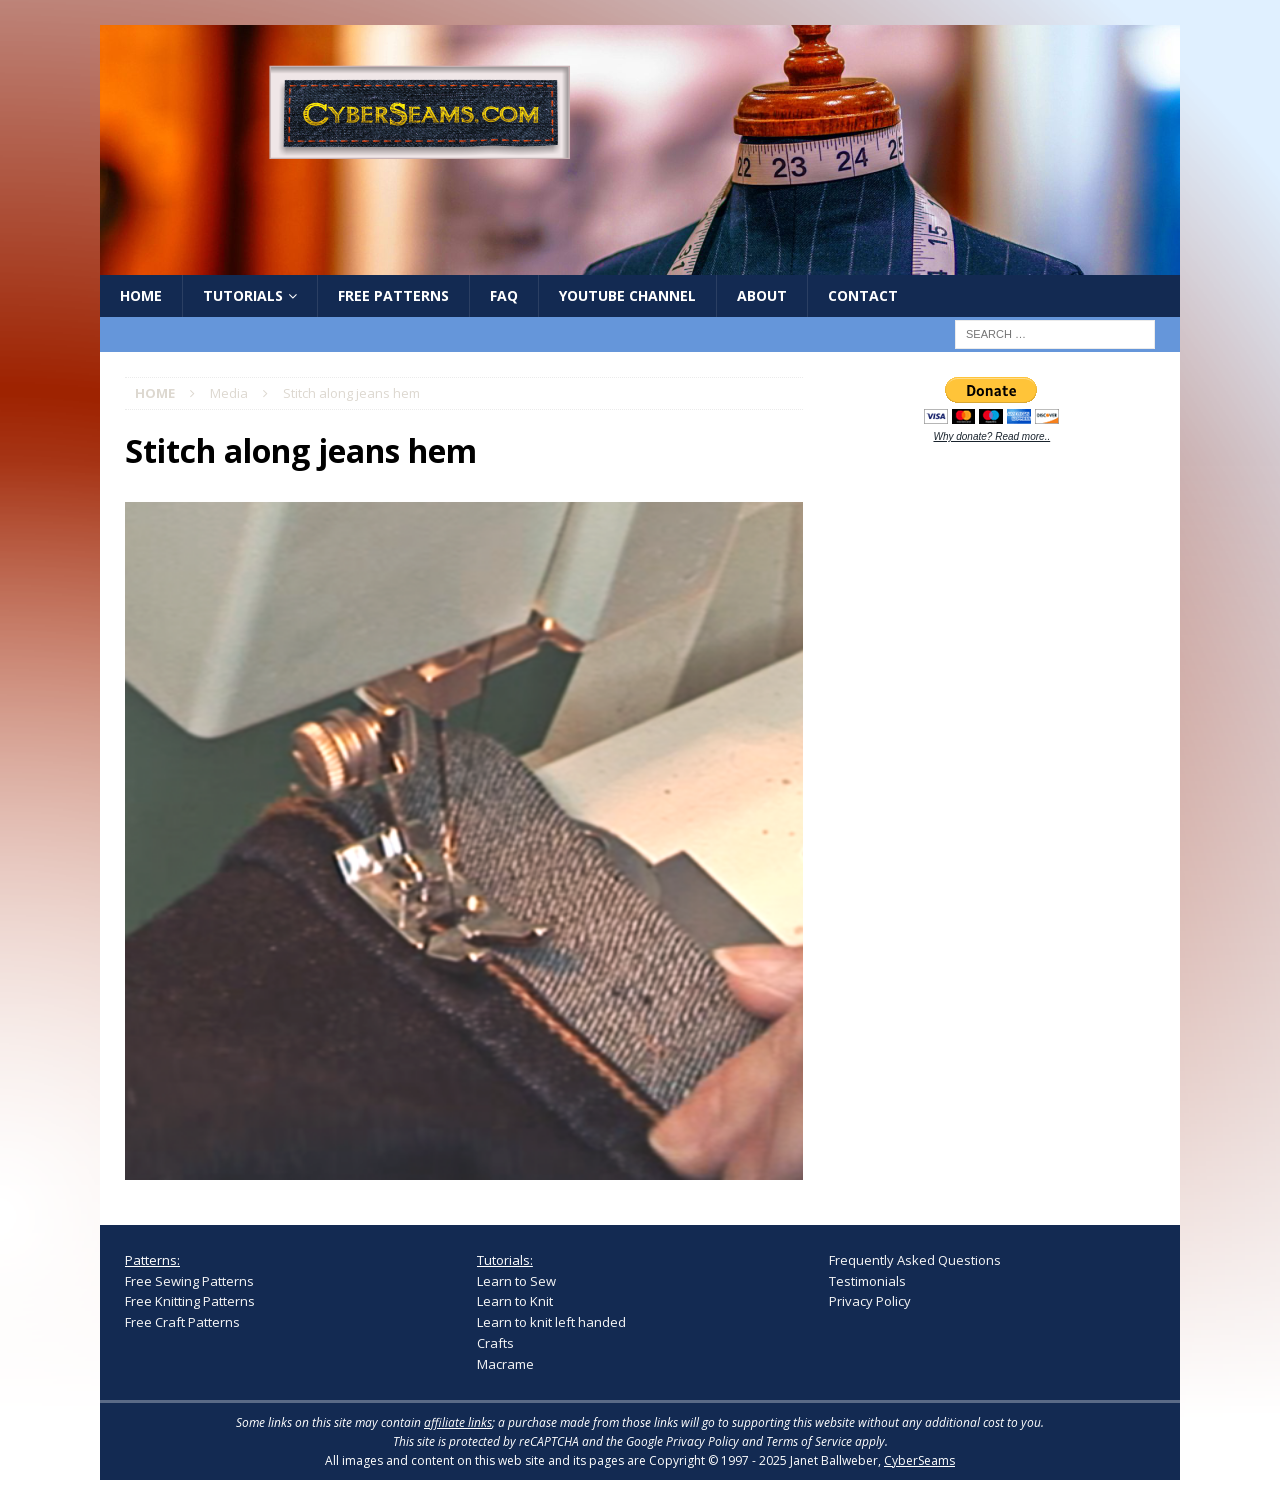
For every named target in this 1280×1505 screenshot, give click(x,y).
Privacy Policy (870, 1301)
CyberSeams (919, 1460)
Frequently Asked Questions (915, 1260)
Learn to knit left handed (551, 1322)
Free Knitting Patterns (190, 1301)
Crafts (495, 1343)
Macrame (505, 1364)
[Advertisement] (979, 772)
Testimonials (867, 1281)
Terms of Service (809, 1441)
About (762, 295)
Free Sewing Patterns (189, 1281)
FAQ (504, 295)
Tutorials (243, 295)
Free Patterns (393, 295)
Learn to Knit (515, 1301)
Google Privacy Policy (682, 1441)
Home (141, 295)
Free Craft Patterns (182, 1322)
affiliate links (458, 1422)
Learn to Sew (516, 1281)
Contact (863, 295)
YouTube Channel (627, 295)
